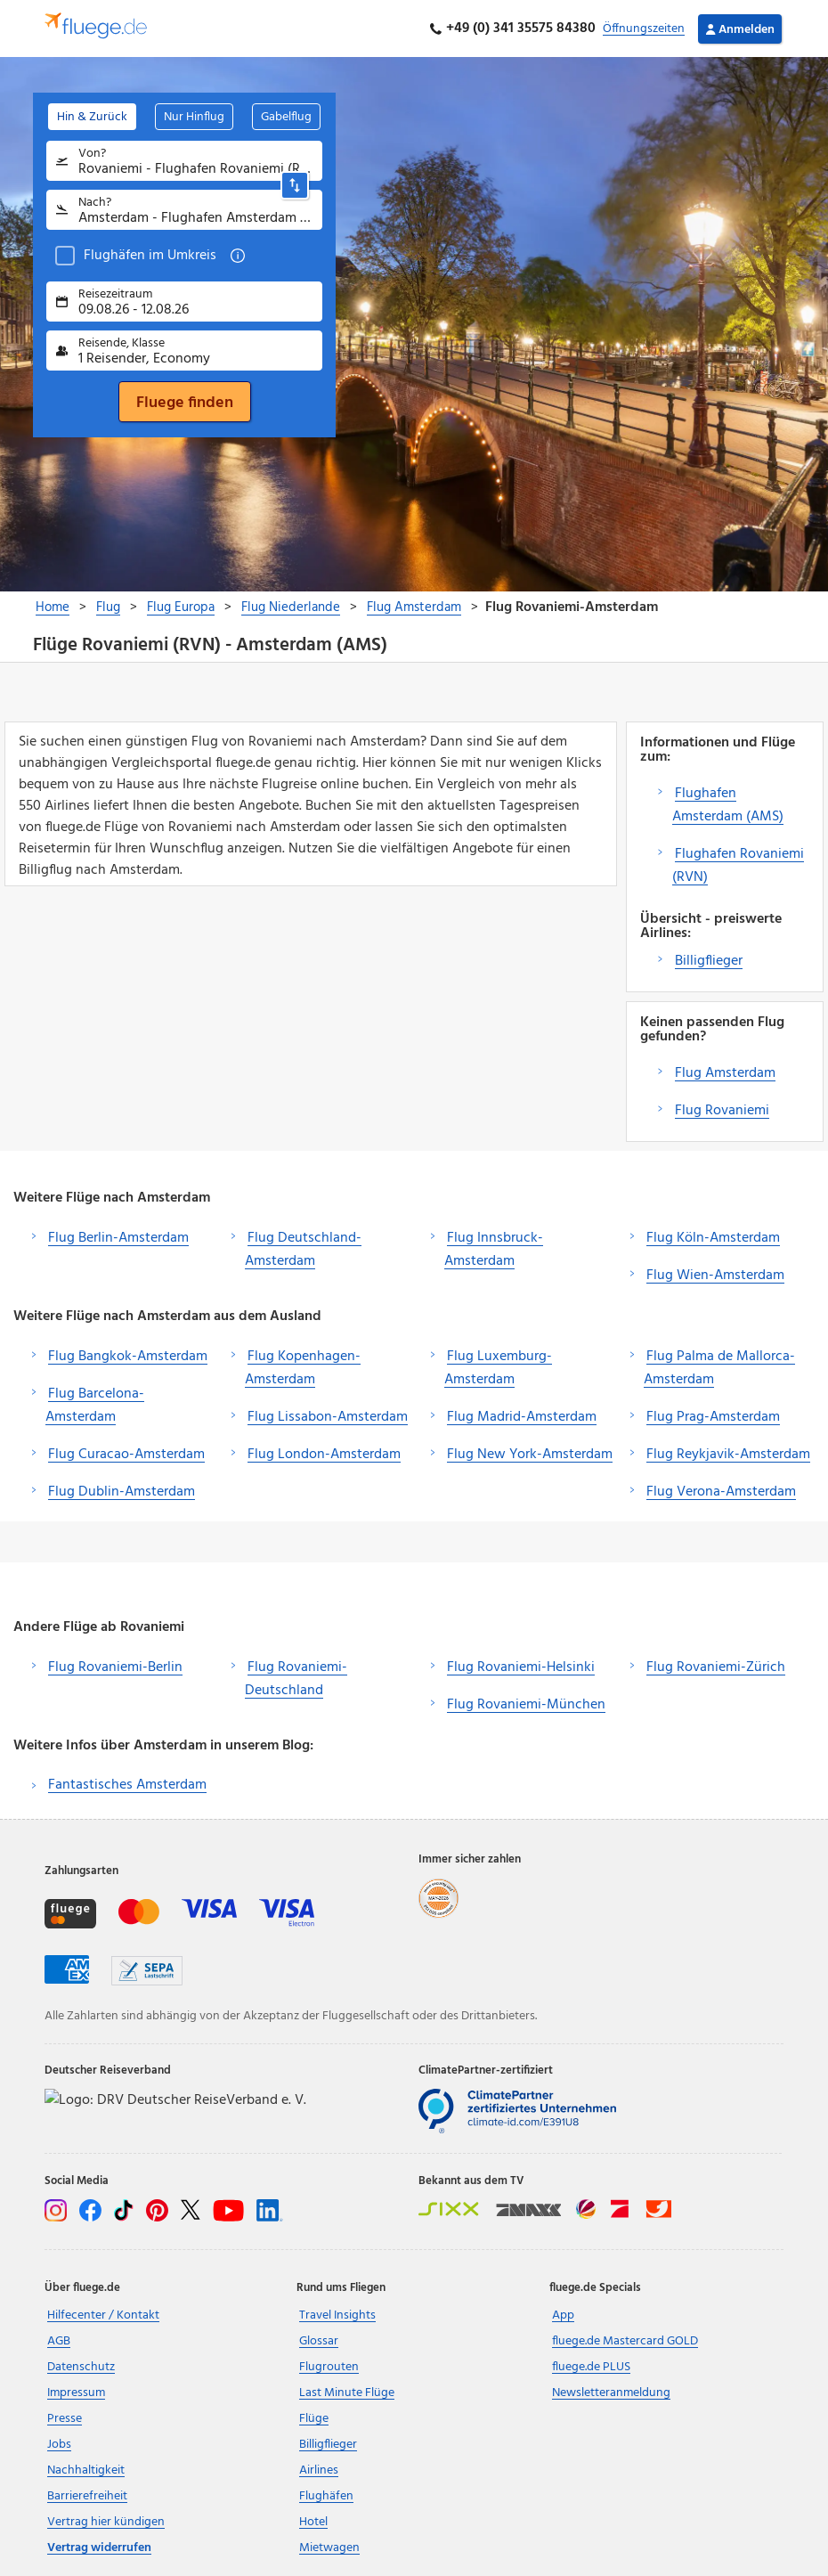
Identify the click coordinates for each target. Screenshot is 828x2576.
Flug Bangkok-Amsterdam (127, 1356)
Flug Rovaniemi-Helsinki (521, 1667)
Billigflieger (709, 961)
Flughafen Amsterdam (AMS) (727, 805)
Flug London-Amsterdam (324, 1454)
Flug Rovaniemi (722, 1110)
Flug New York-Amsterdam (530, 1454)
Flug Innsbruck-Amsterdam (493, 1250)
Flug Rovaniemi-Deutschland (296, 1679)
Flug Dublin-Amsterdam (121, 1492)
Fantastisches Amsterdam (127, 1785)
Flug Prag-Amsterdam (713, 1417)
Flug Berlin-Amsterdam (118, 1238)
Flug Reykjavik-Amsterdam (728, 1454)
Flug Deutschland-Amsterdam (303, 1250)
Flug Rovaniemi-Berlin (115, 1667)
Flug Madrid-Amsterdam (522, 1417)
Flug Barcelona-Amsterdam (94, 1405)
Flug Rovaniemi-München (526, 1704)
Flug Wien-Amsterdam (715, 1275)
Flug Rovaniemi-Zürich (715, 1667)
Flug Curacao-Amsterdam (126, 1454)
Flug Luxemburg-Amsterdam (498, 1368)
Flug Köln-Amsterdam (713, 1238)
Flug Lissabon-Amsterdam (328, 1417)
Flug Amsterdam (725, 1073)
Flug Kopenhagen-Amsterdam (303, 1368)
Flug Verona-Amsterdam (721, 1492)
